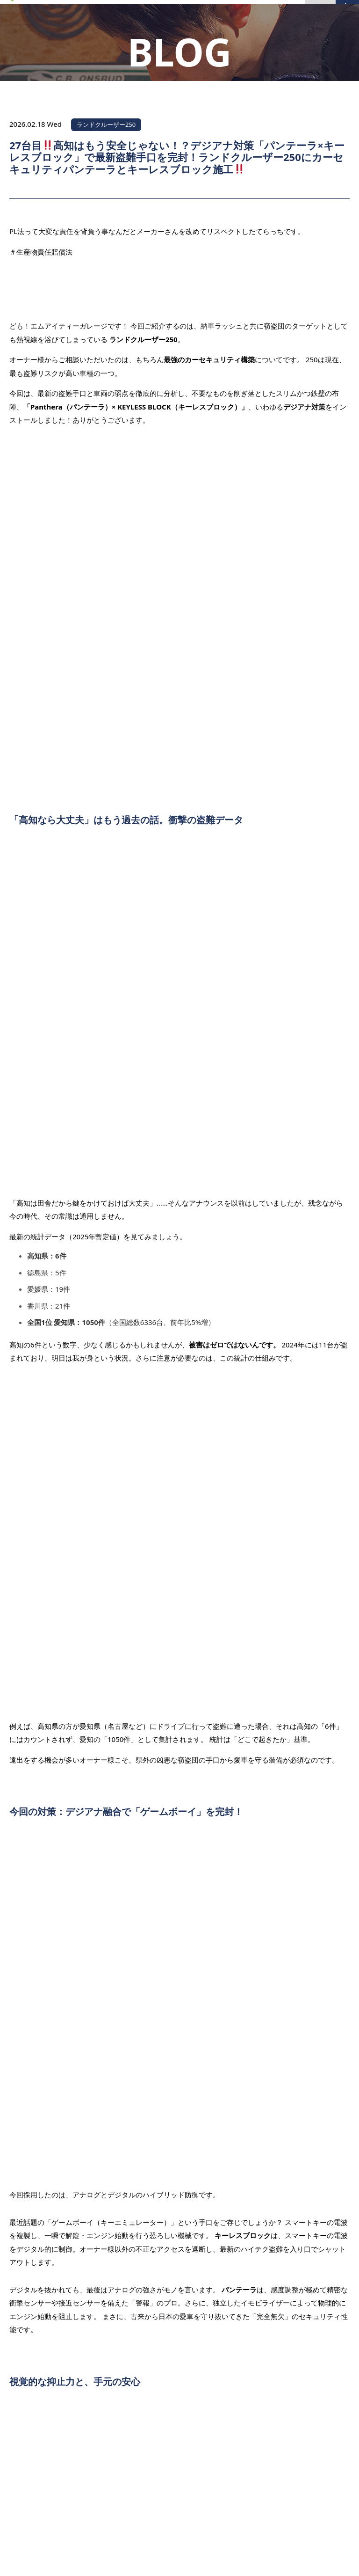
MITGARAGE (168, 2559)
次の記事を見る (315, 2027)
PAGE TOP (316, 2403)
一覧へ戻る (180, 1999)
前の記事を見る (43, 1970)
